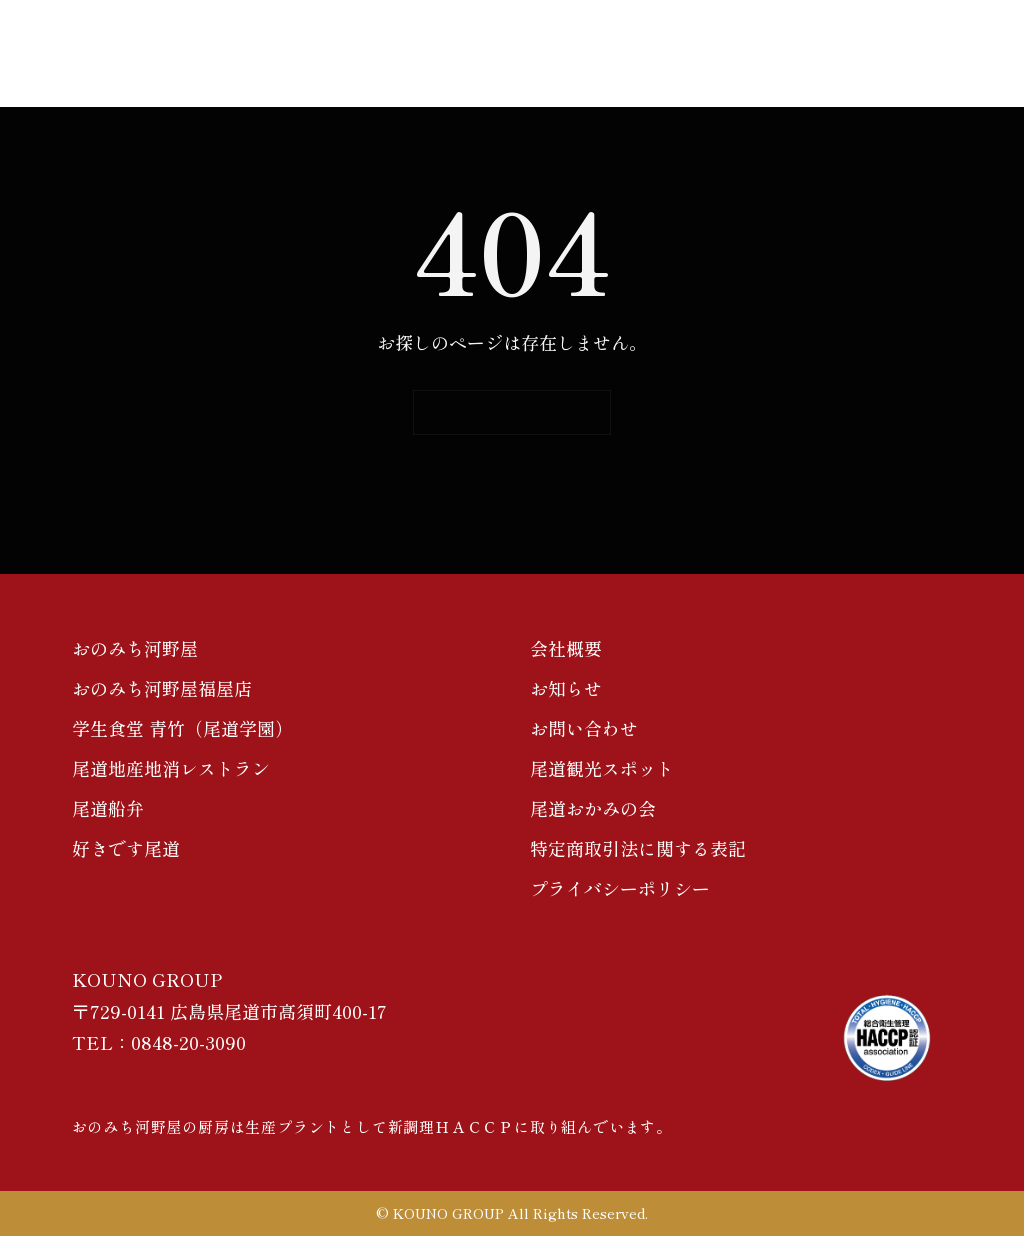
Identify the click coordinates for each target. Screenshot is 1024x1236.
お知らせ (566, 688)
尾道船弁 (108, 808)
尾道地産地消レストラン (171, 768)
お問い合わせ (584, 728)
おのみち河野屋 (135, 648)
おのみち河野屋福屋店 (162, 688)
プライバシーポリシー (620, 888)
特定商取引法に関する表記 (638, 848)
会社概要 (566, 648)
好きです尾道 (126, 848)
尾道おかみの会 (593, 808)
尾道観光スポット (602, 768)
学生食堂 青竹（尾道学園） (182, 728)
